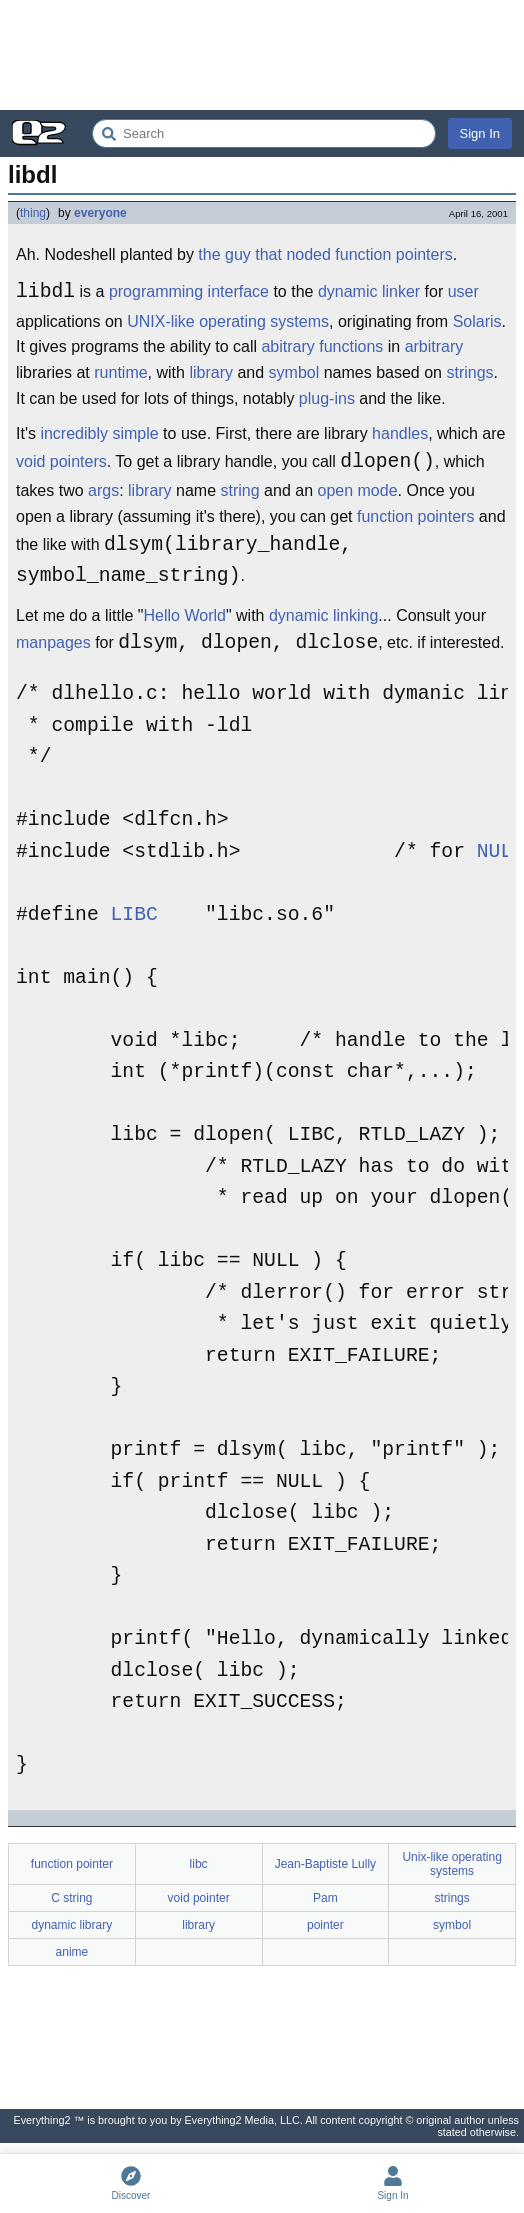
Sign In (480, 133)
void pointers (61, 464)
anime (72, 1952)
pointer (325, 1925)
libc (199, 1864)
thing (33, 213)
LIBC (134, 915)
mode (378, 490)
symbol (294, 372)
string (240, 490)
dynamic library (72, 1925)
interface (238, 294)
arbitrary (434, 346)
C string (71, 1898)
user (463, 294)
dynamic (299, 615)
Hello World (185, 615)
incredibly (74, 433)
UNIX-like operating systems (228, 321)
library (211, 372)
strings (469, 372)
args (103, 490)
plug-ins (327, 398)
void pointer (199, 1898)
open (335, 490)
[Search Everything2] (264, 133)
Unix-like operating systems (451, 1864)
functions (351, 346)
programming (156, 294)
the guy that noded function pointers (325, 254)
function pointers (415, 516)
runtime (120, 372)
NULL (500, 852)
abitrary (287, 346)
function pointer (72, 1864)
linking (355, 615)
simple (135, 433)
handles (400, 433)
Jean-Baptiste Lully (325, 1864)
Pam (325, 1898)
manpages (53, 645)
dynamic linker (369, 294)
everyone (100, 213)
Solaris (477, 321)
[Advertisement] (262, 55)
